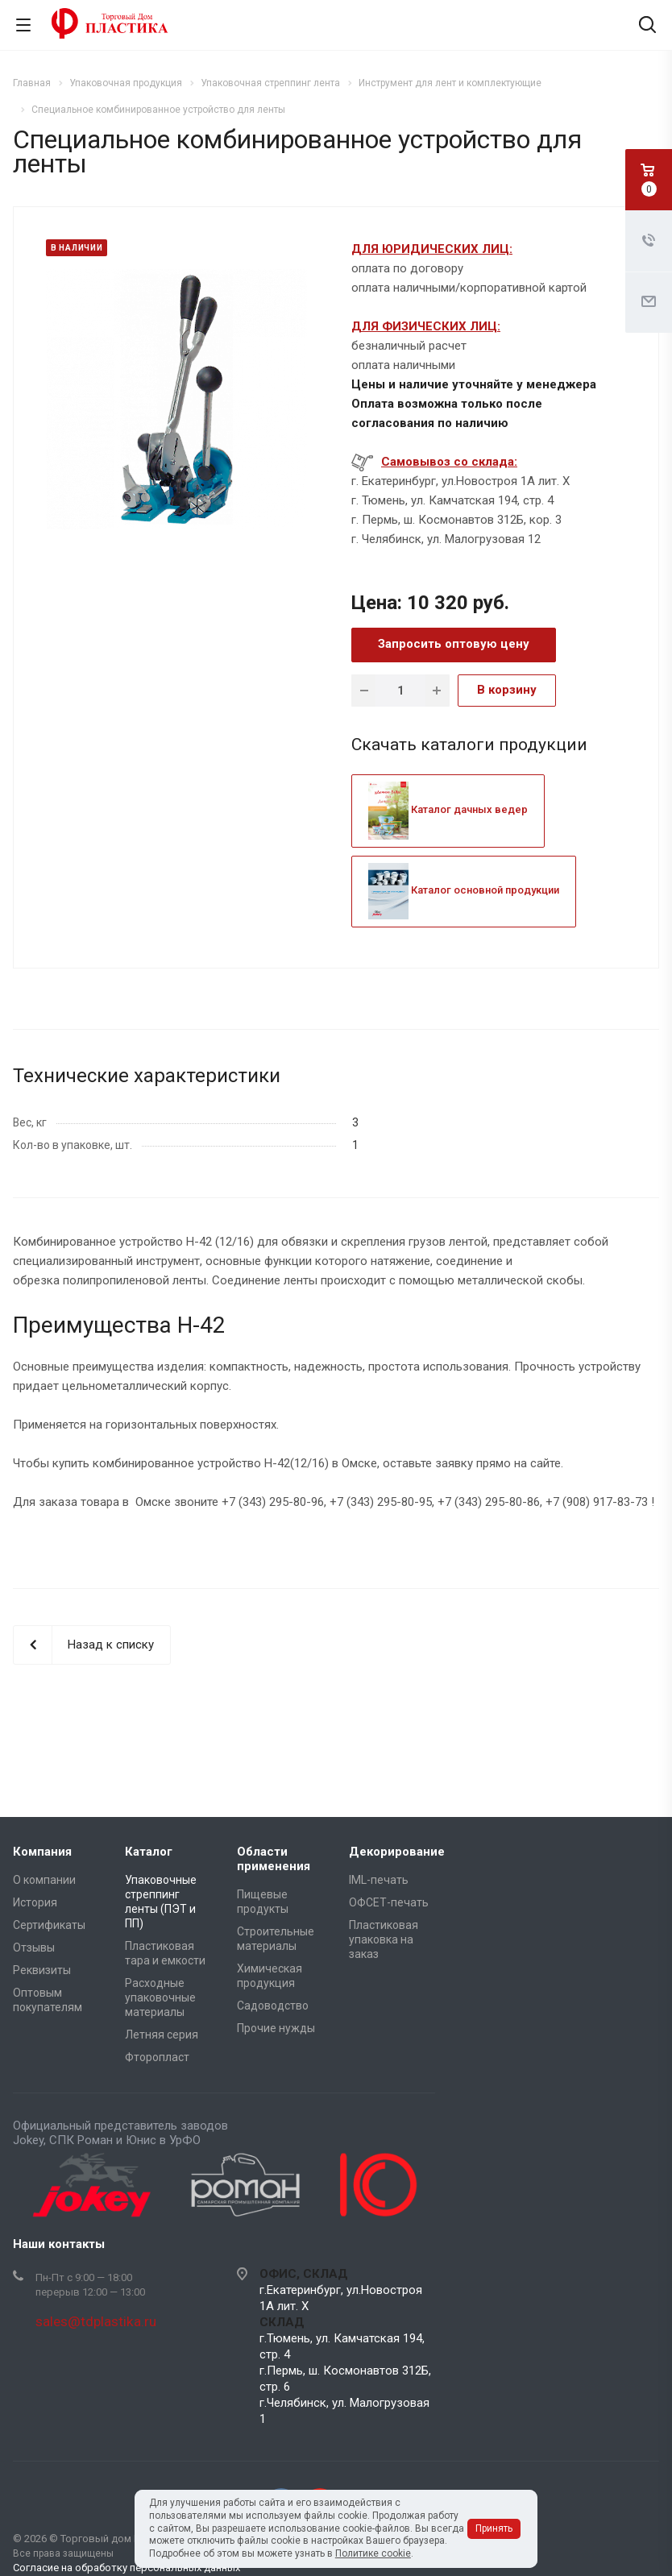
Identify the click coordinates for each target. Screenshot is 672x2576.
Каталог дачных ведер (448, 809)
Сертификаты (49, 1925)
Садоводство (273, 2005)
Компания (42, 1851)
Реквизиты (42, 1970)
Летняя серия (161, 2034)
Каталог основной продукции (463, 890)
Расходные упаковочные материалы (160, 1997)
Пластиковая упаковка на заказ (383, 1939)
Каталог (148, 1851)
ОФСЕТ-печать (389, 1902)
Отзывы (34, 1947)
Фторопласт (157, 2057)
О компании (44, 1879)
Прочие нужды (276, 2028)
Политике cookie (373, 2553)
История (35, 1902)
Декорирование (397, 1851)
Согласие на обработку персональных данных (126, 2567)
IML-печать (379, 1879)
